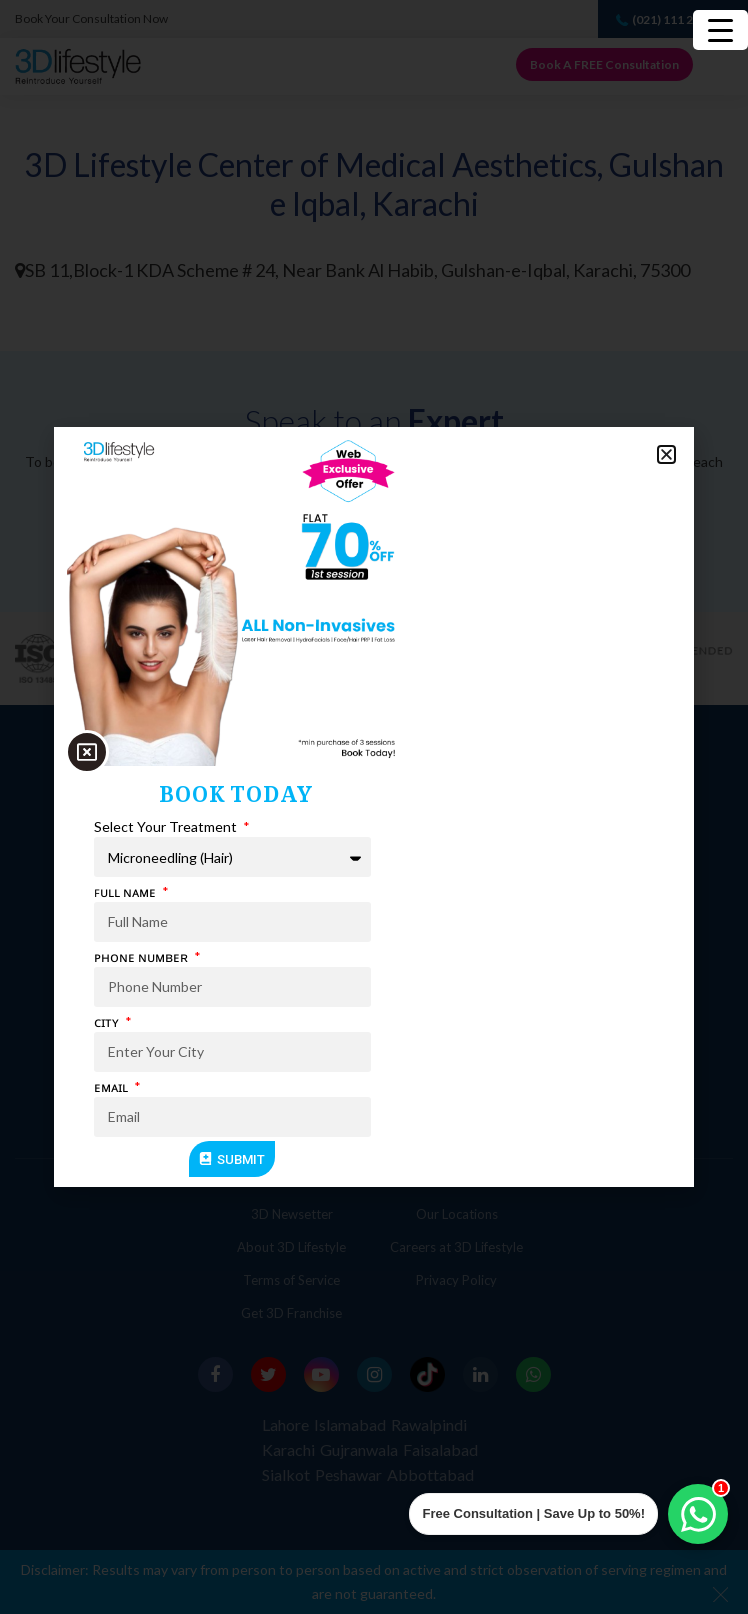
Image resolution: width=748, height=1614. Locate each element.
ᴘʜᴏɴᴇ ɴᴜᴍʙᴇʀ (142, 956)
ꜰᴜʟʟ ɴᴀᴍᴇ (126, 891)
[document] (374, 807)
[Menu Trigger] (720, 30)
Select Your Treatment (167, 826)
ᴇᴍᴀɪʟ (112, 1086)
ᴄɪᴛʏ (108, 1021)
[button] (666, 454)
